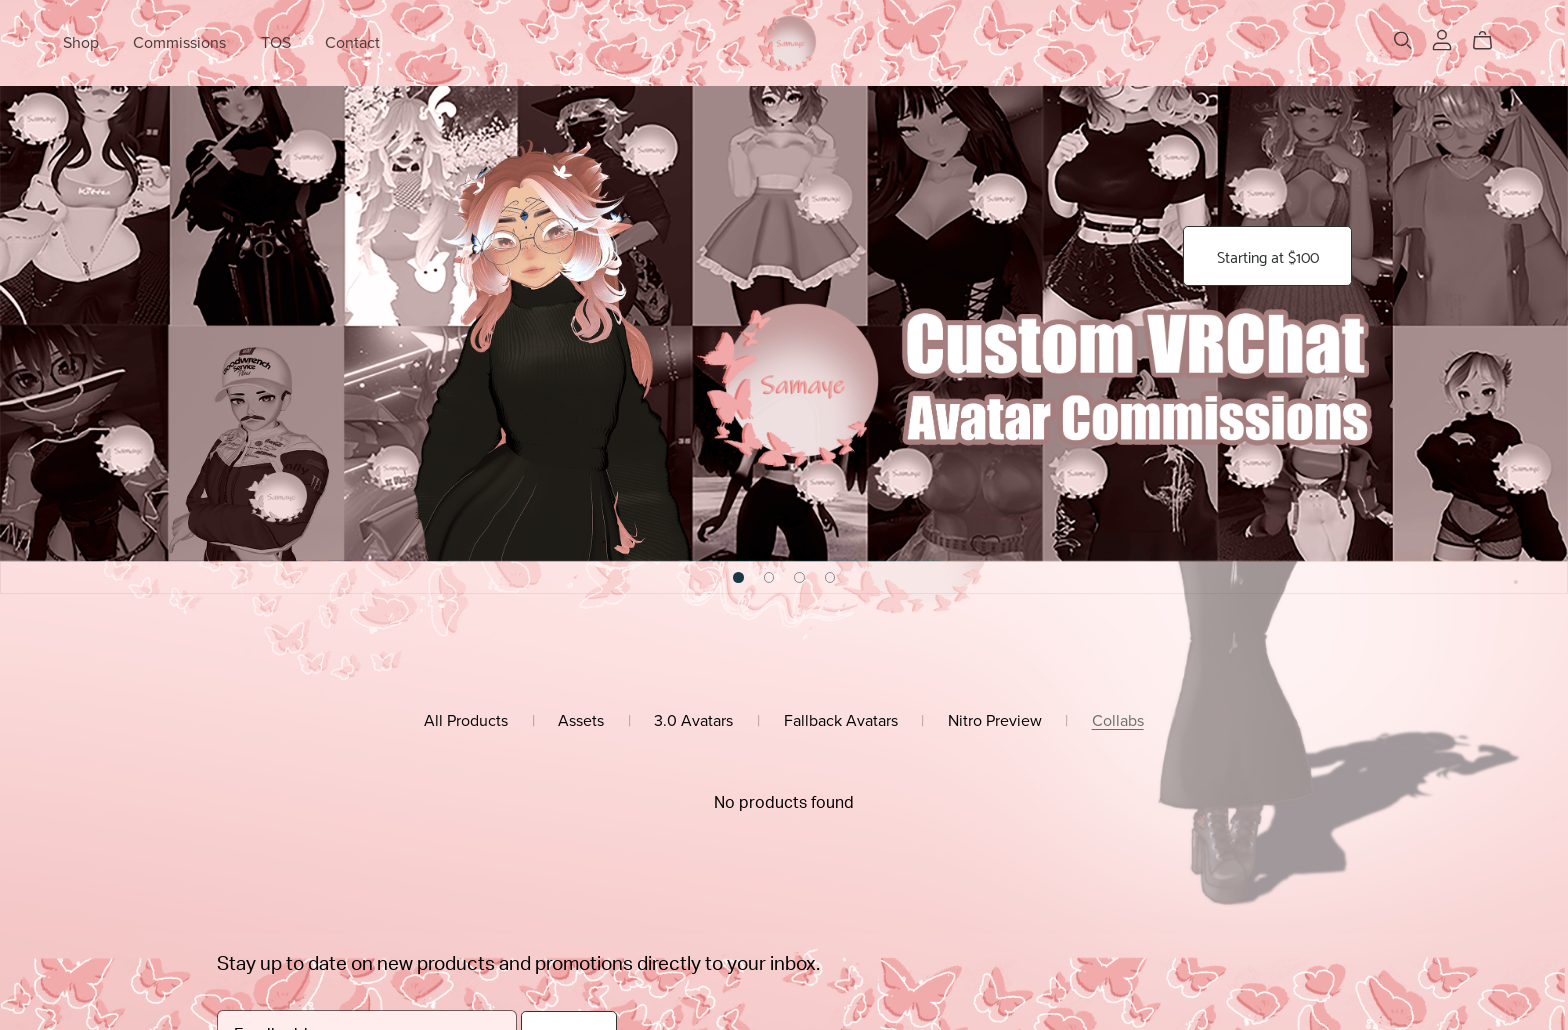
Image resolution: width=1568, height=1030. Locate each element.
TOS (276, 43)
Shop (81, 43)
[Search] (1403, 40)
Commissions (179, 43)
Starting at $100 (1267, 256)
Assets (581, 721)
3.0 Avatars (693, 721)
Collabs (1118, 721)
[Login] (1442, 39)
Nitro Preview (995, 721)
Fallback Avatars (841, 721)
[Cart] (1490, 41)
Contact (352, 43)
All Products (466, 721)
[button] (738, 577)
